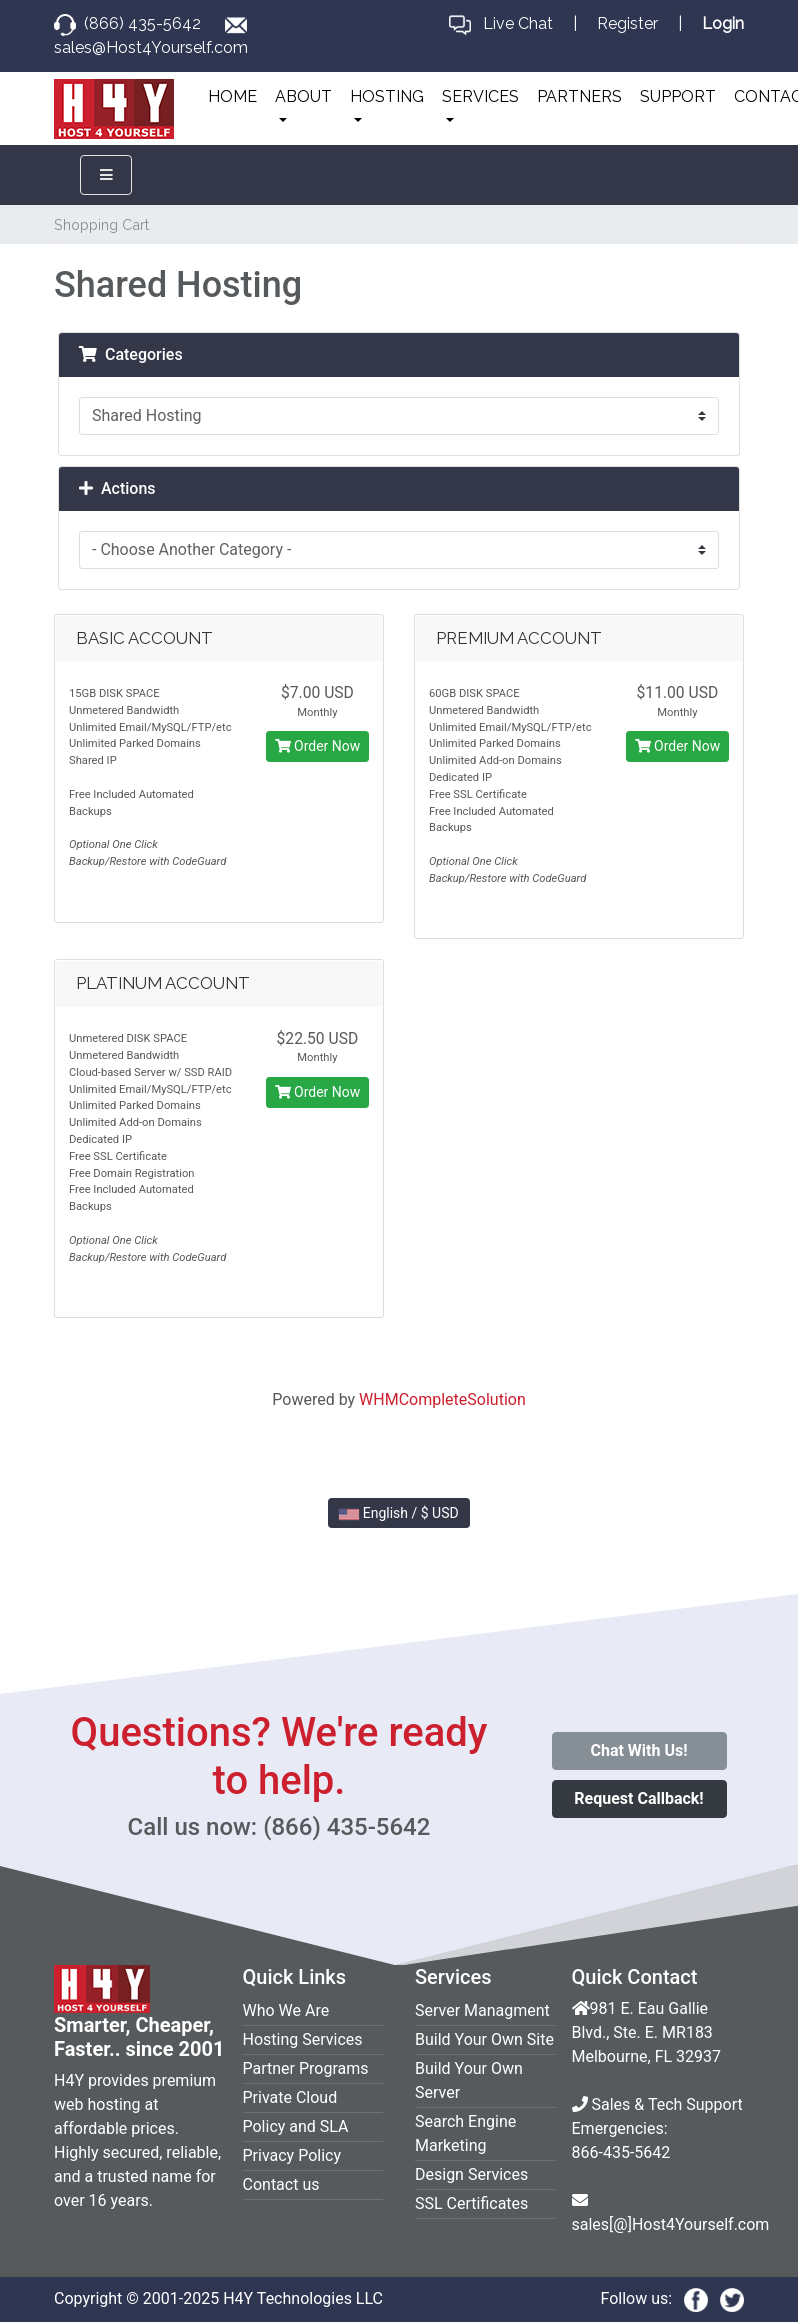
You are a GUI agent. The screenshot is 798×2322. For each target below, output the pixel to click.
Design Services (471, 2174)
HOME (232, 96)
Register (627, 23)
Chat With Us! (638, 1750)
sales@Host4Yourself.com (151, 47)
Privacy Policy (292, 2155)
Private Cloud (290, 2097)
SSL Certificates (471, 2203)
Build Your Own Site (484, 2039)
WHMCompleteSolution (442, 1399)
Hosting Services (303, 2039)
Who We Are (286, 2010)
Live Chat (518, 23)
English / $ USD (398, 1513)
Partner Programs (306, 2068)
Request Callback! (638, 1798)
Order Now (318, 746)
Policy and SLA (296, 2126)
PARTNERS (579, 96)
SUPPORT (678, 96)
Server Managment (482, 2010)
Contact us (281, 2184)
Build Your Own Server (469, 2080)
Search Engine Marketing (465, 2133)
